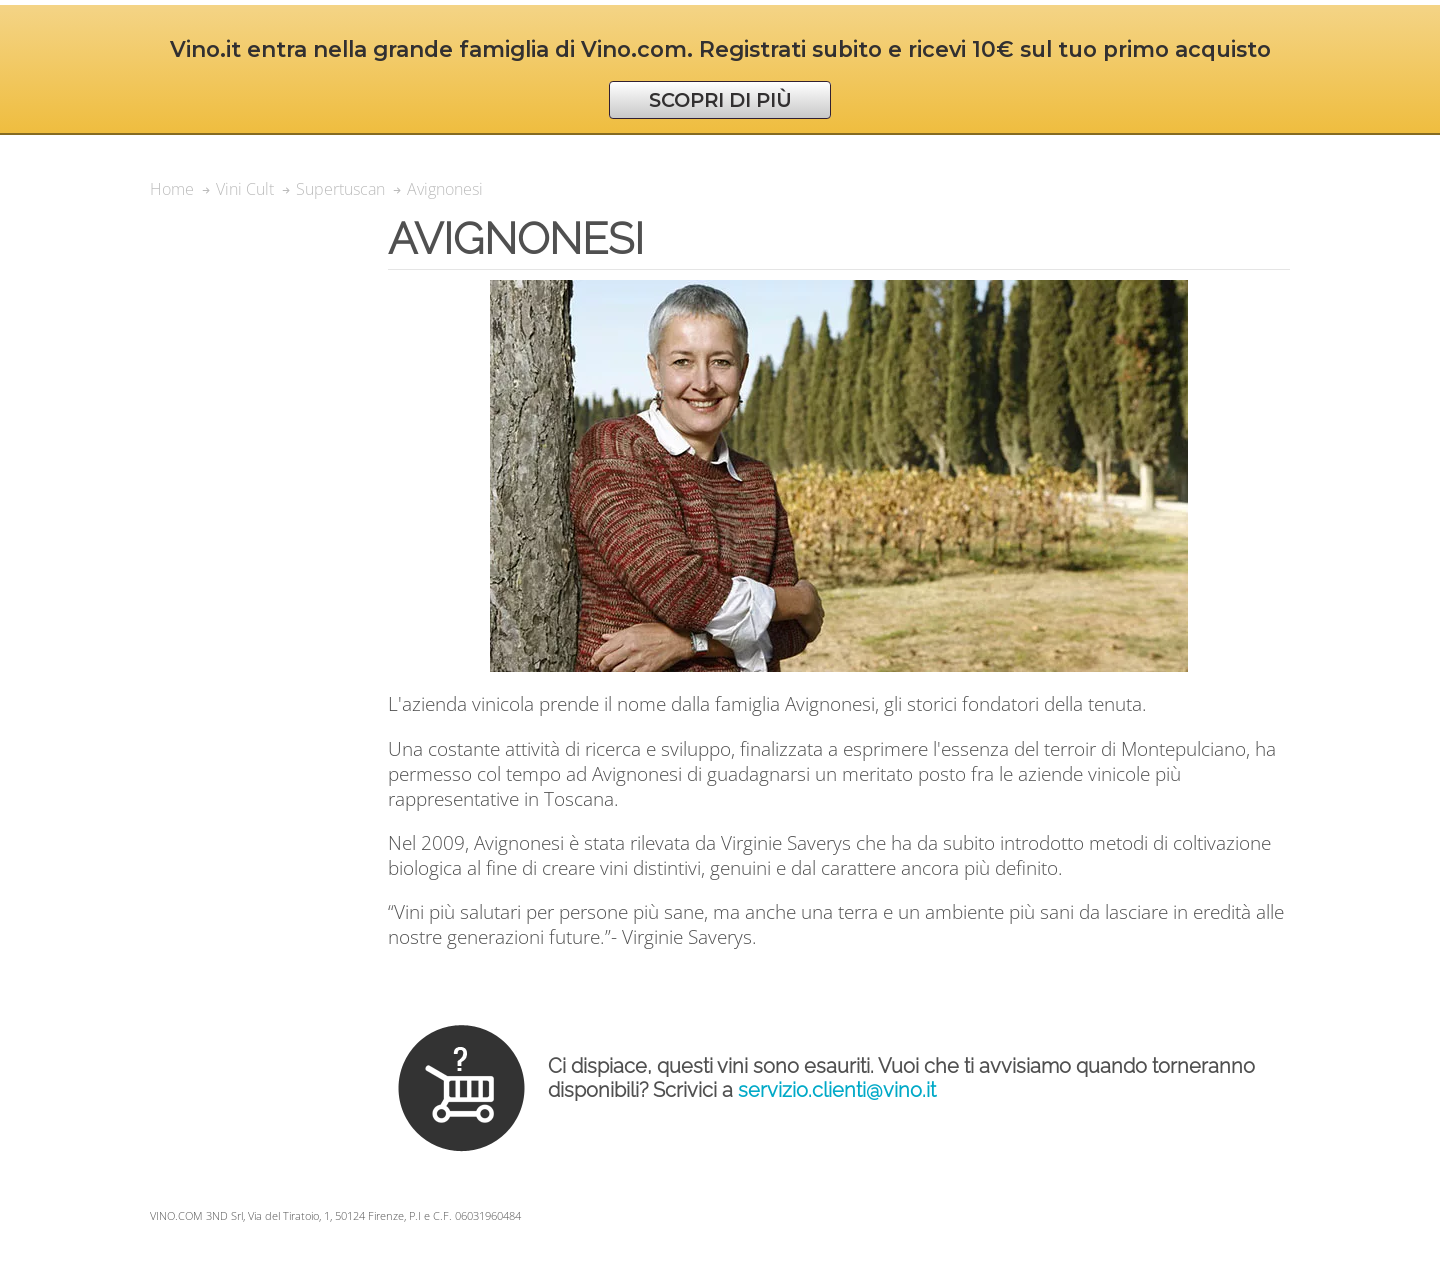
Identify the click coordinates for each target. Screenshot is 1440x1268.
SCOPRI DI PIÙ (720, 100)
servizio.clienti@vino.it (837, 1090)
